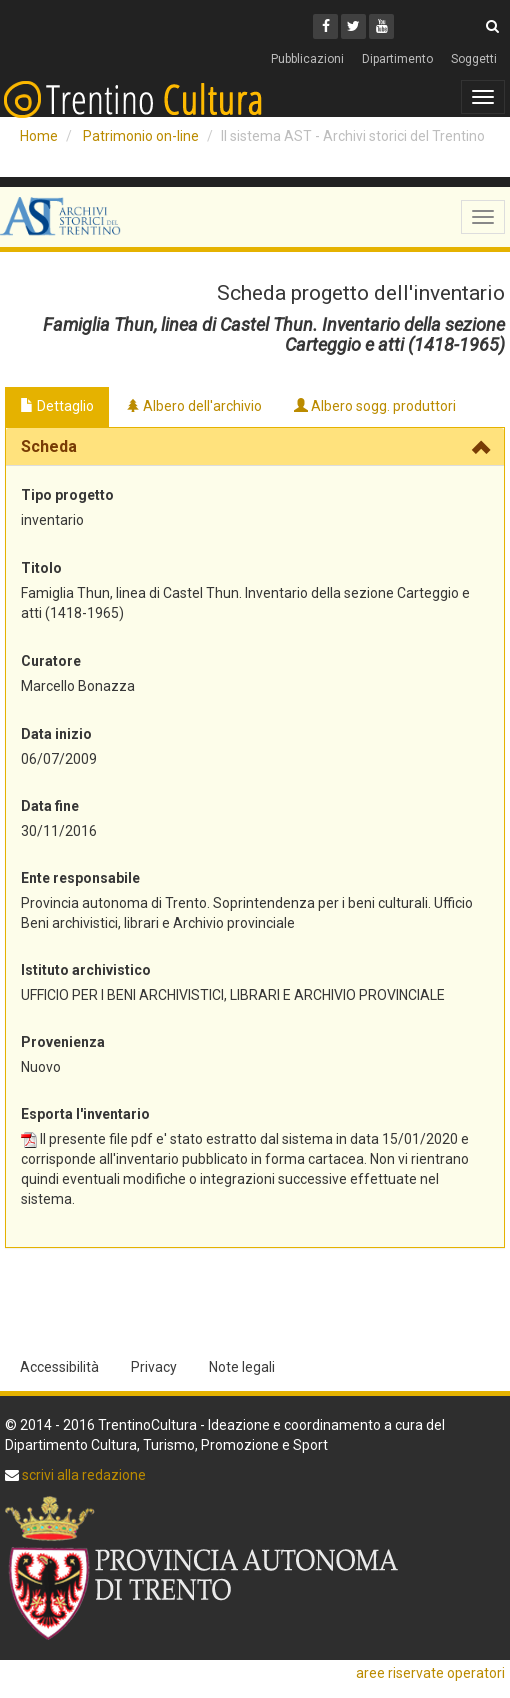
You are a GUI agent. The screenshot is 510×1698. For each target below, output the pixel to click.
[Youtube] (381, 26)
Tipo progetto (67, 495)
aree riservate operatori (430, 1673)
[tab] (255, 447)
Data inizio (56, 734)
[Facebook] (325, 26)
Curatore (51, 661)
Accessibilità (59, 1367)
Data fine (50, 806)
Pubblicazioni (307, 59)
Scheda (49, 446)
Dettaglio (57, 406)
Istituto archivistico (86, 970)
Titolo (41, 568)
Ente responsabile (80, 878)
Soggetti (474, 59)
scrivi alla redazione (82, 1475)
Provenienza (63, 1042)
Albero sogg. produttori (375, 406)
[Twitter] (353, 26)
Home (39, 136)
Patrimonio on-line (141, 136)
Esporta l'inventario (85, 1114)
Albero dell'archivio (194, 406)
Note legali (242, 1367)
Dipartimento (397, 59)
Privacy (154, 1367)
